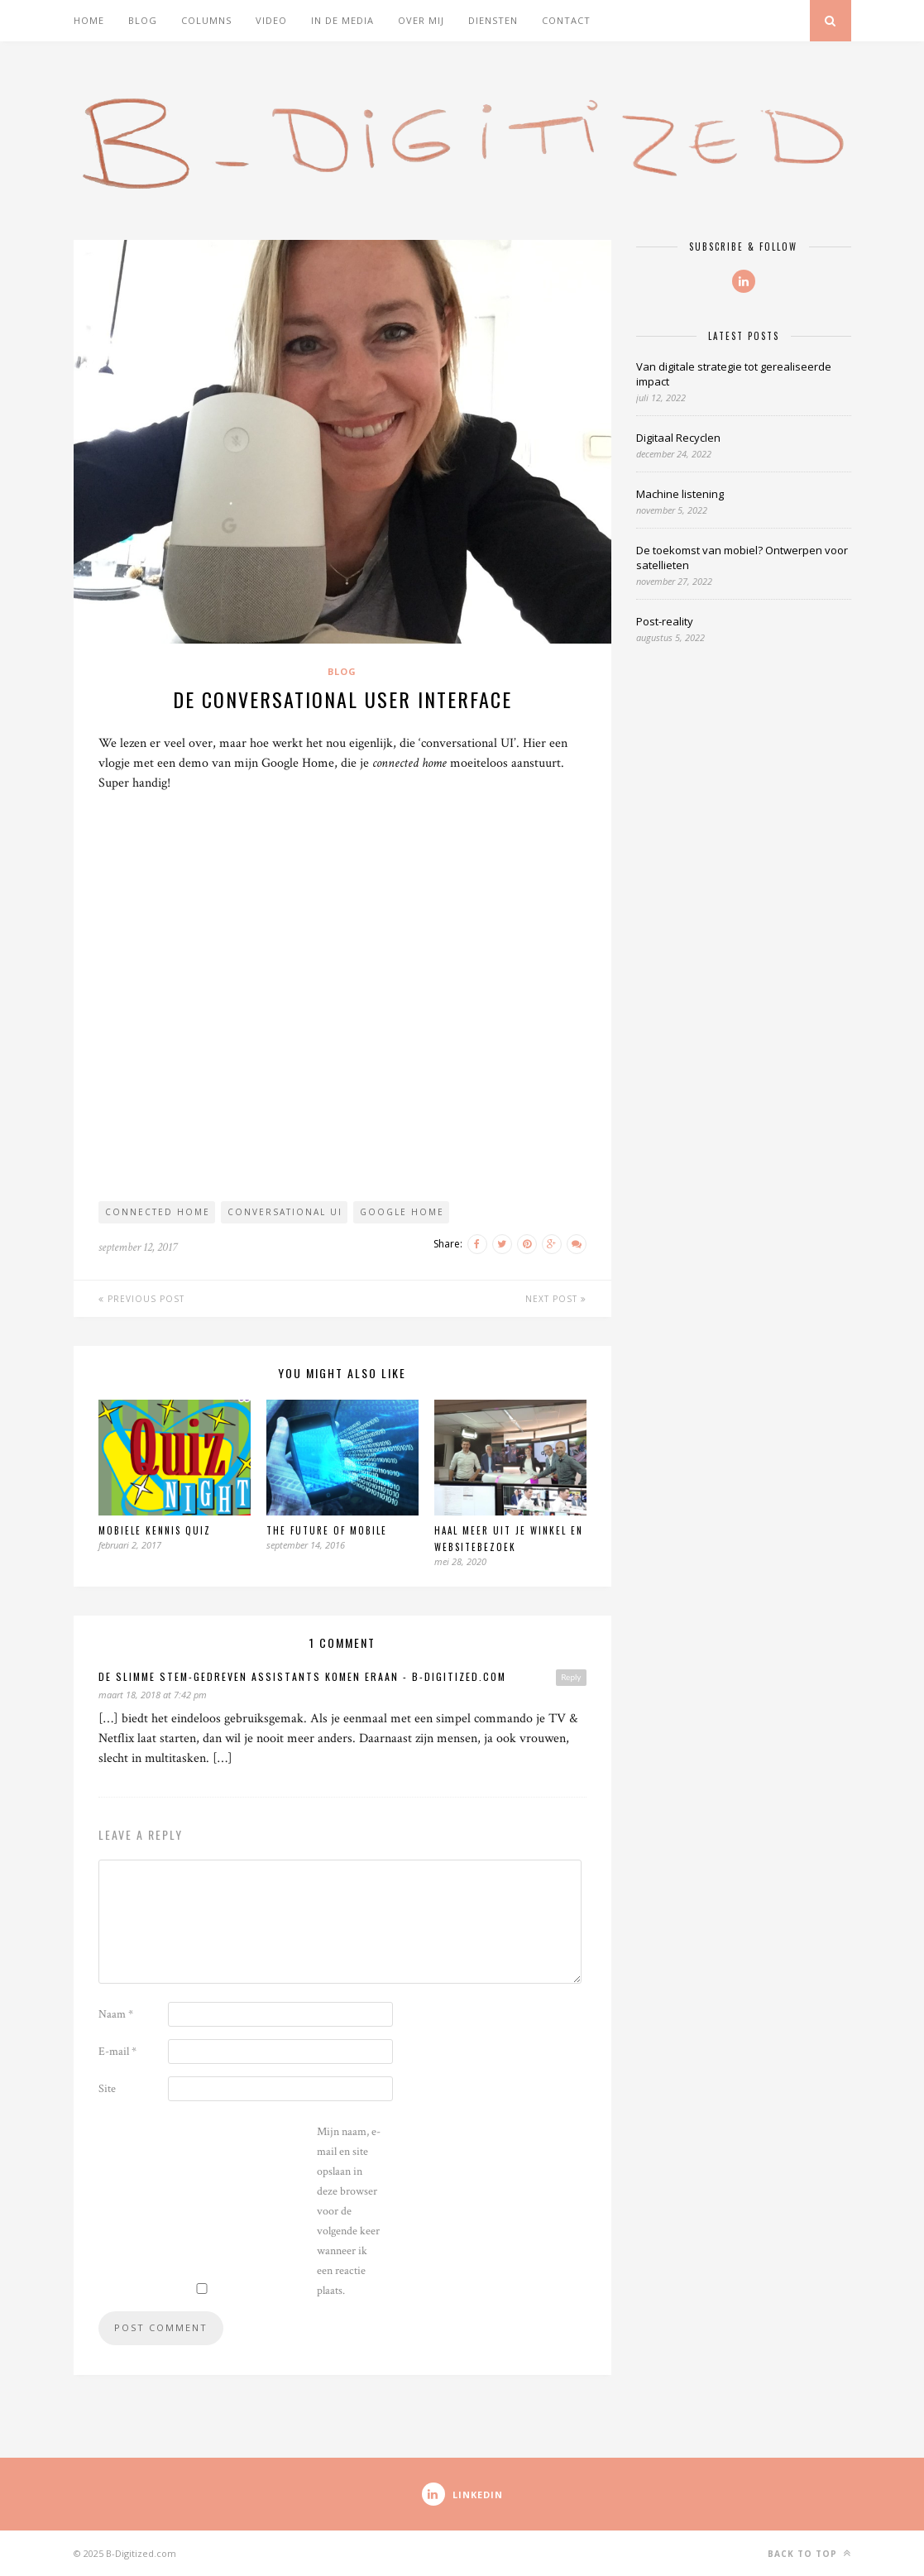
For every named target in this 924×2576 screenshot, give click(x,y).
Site (107, 2088)
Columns (206, 20)
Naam (115, 2014)
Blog (142, 20)
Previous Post (141, 1299)
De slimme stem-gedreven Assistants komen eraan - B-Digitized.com (302, 1676)
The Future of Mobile (326, 1530)
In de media (342, 20)
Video (271, 20)
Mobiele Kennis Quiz (154, 1530)
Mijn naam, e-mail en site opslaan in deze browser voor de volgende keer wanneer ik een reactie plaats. (349, 2211)
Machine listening (680, 493)
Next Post (555, 1299)
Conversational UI (284, 1212)
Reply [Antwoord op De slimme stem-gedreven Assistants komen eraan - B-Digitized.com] (571, 1677)
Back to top (809, 2553)
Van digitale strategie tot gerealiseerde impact (733, 374)
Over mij (421, 20)
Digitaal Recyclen (678, 437)
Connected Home (157, 1212)
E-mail (117, 2051)
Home (89, 20)
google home (402, 1212)
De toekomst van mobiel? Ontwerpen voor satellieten (742, 557)
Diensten (493, 20)
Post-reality (664, 621)
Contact (566, 20)
